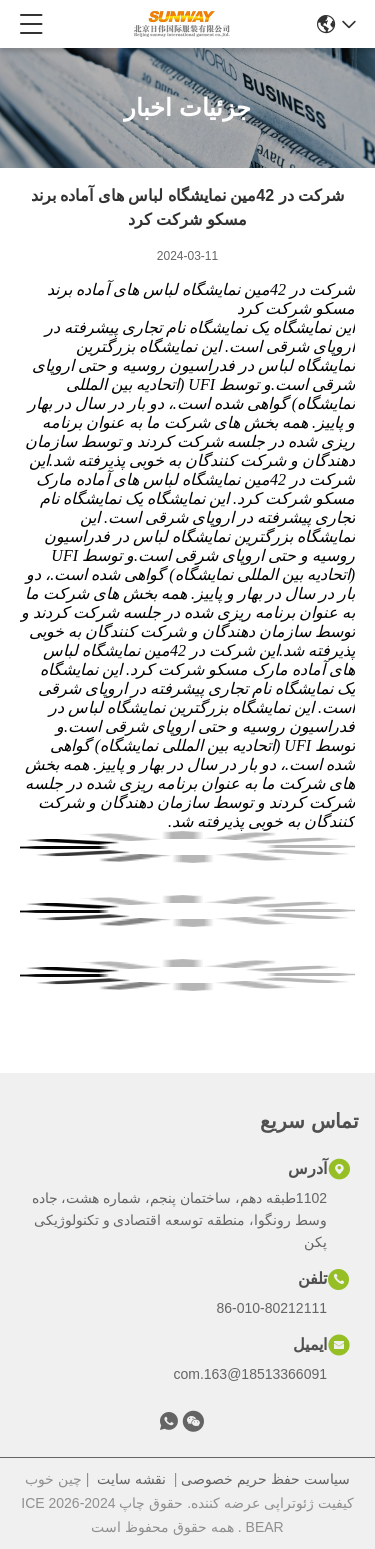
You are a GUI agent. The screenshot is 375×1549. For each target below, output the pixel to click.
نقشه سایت (131, 1479)
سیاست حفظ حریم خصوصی (265, 1479)
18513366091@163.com (250, 1374)
